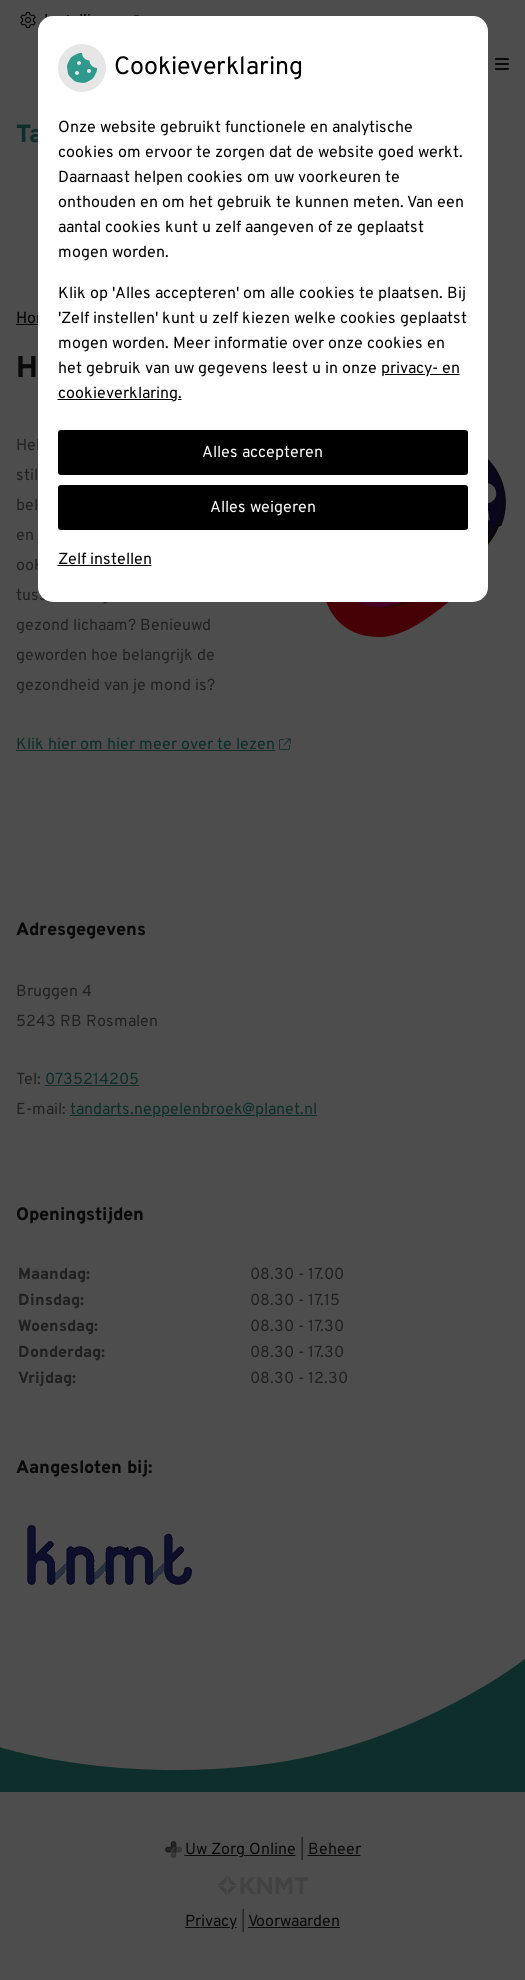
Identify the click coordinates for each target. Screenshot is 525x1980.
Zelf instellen (105, 560)
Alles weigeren (263, 508)
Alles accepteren (262, 453)
